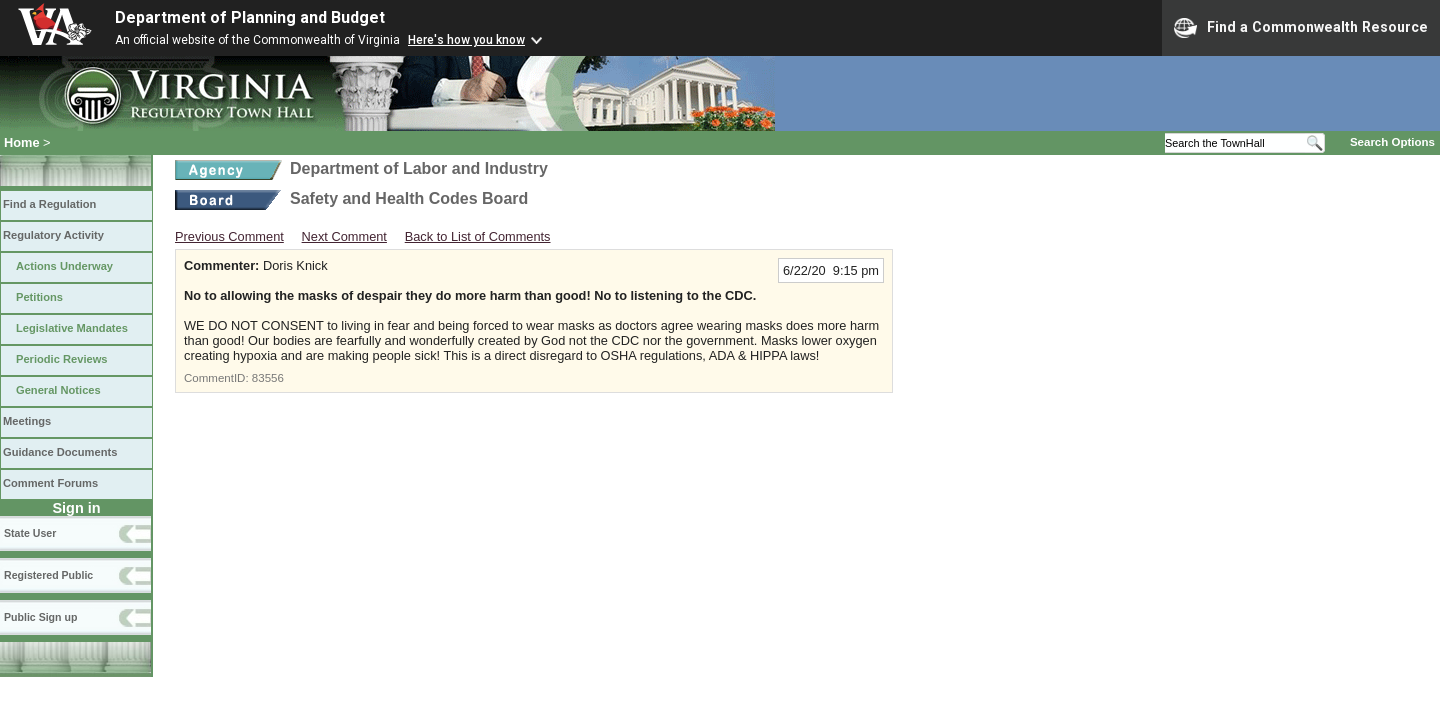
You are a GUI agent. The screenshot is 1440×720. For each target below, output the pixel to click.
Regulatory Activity (53, 235)
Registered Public (48, 575)
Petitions (39, 297)
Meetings (27, 421)
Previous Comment (229, 236)
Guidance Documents (60, 452)
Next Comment (344, 236)
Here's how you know (466, 40)
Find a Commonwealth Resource (1301, 28)
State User (30, 533)
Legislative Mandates (72, 328)
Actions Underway (64, 266)
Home (22, 142)
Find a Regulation (49, 204)
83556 (268, 378)
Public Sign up (40, 617)
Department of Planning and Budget (250, 17)
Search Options (1392, 142)
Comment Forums (50, 483)
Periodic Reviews (62, 359)
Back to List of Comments (478, 236)
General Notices (58, 390)
